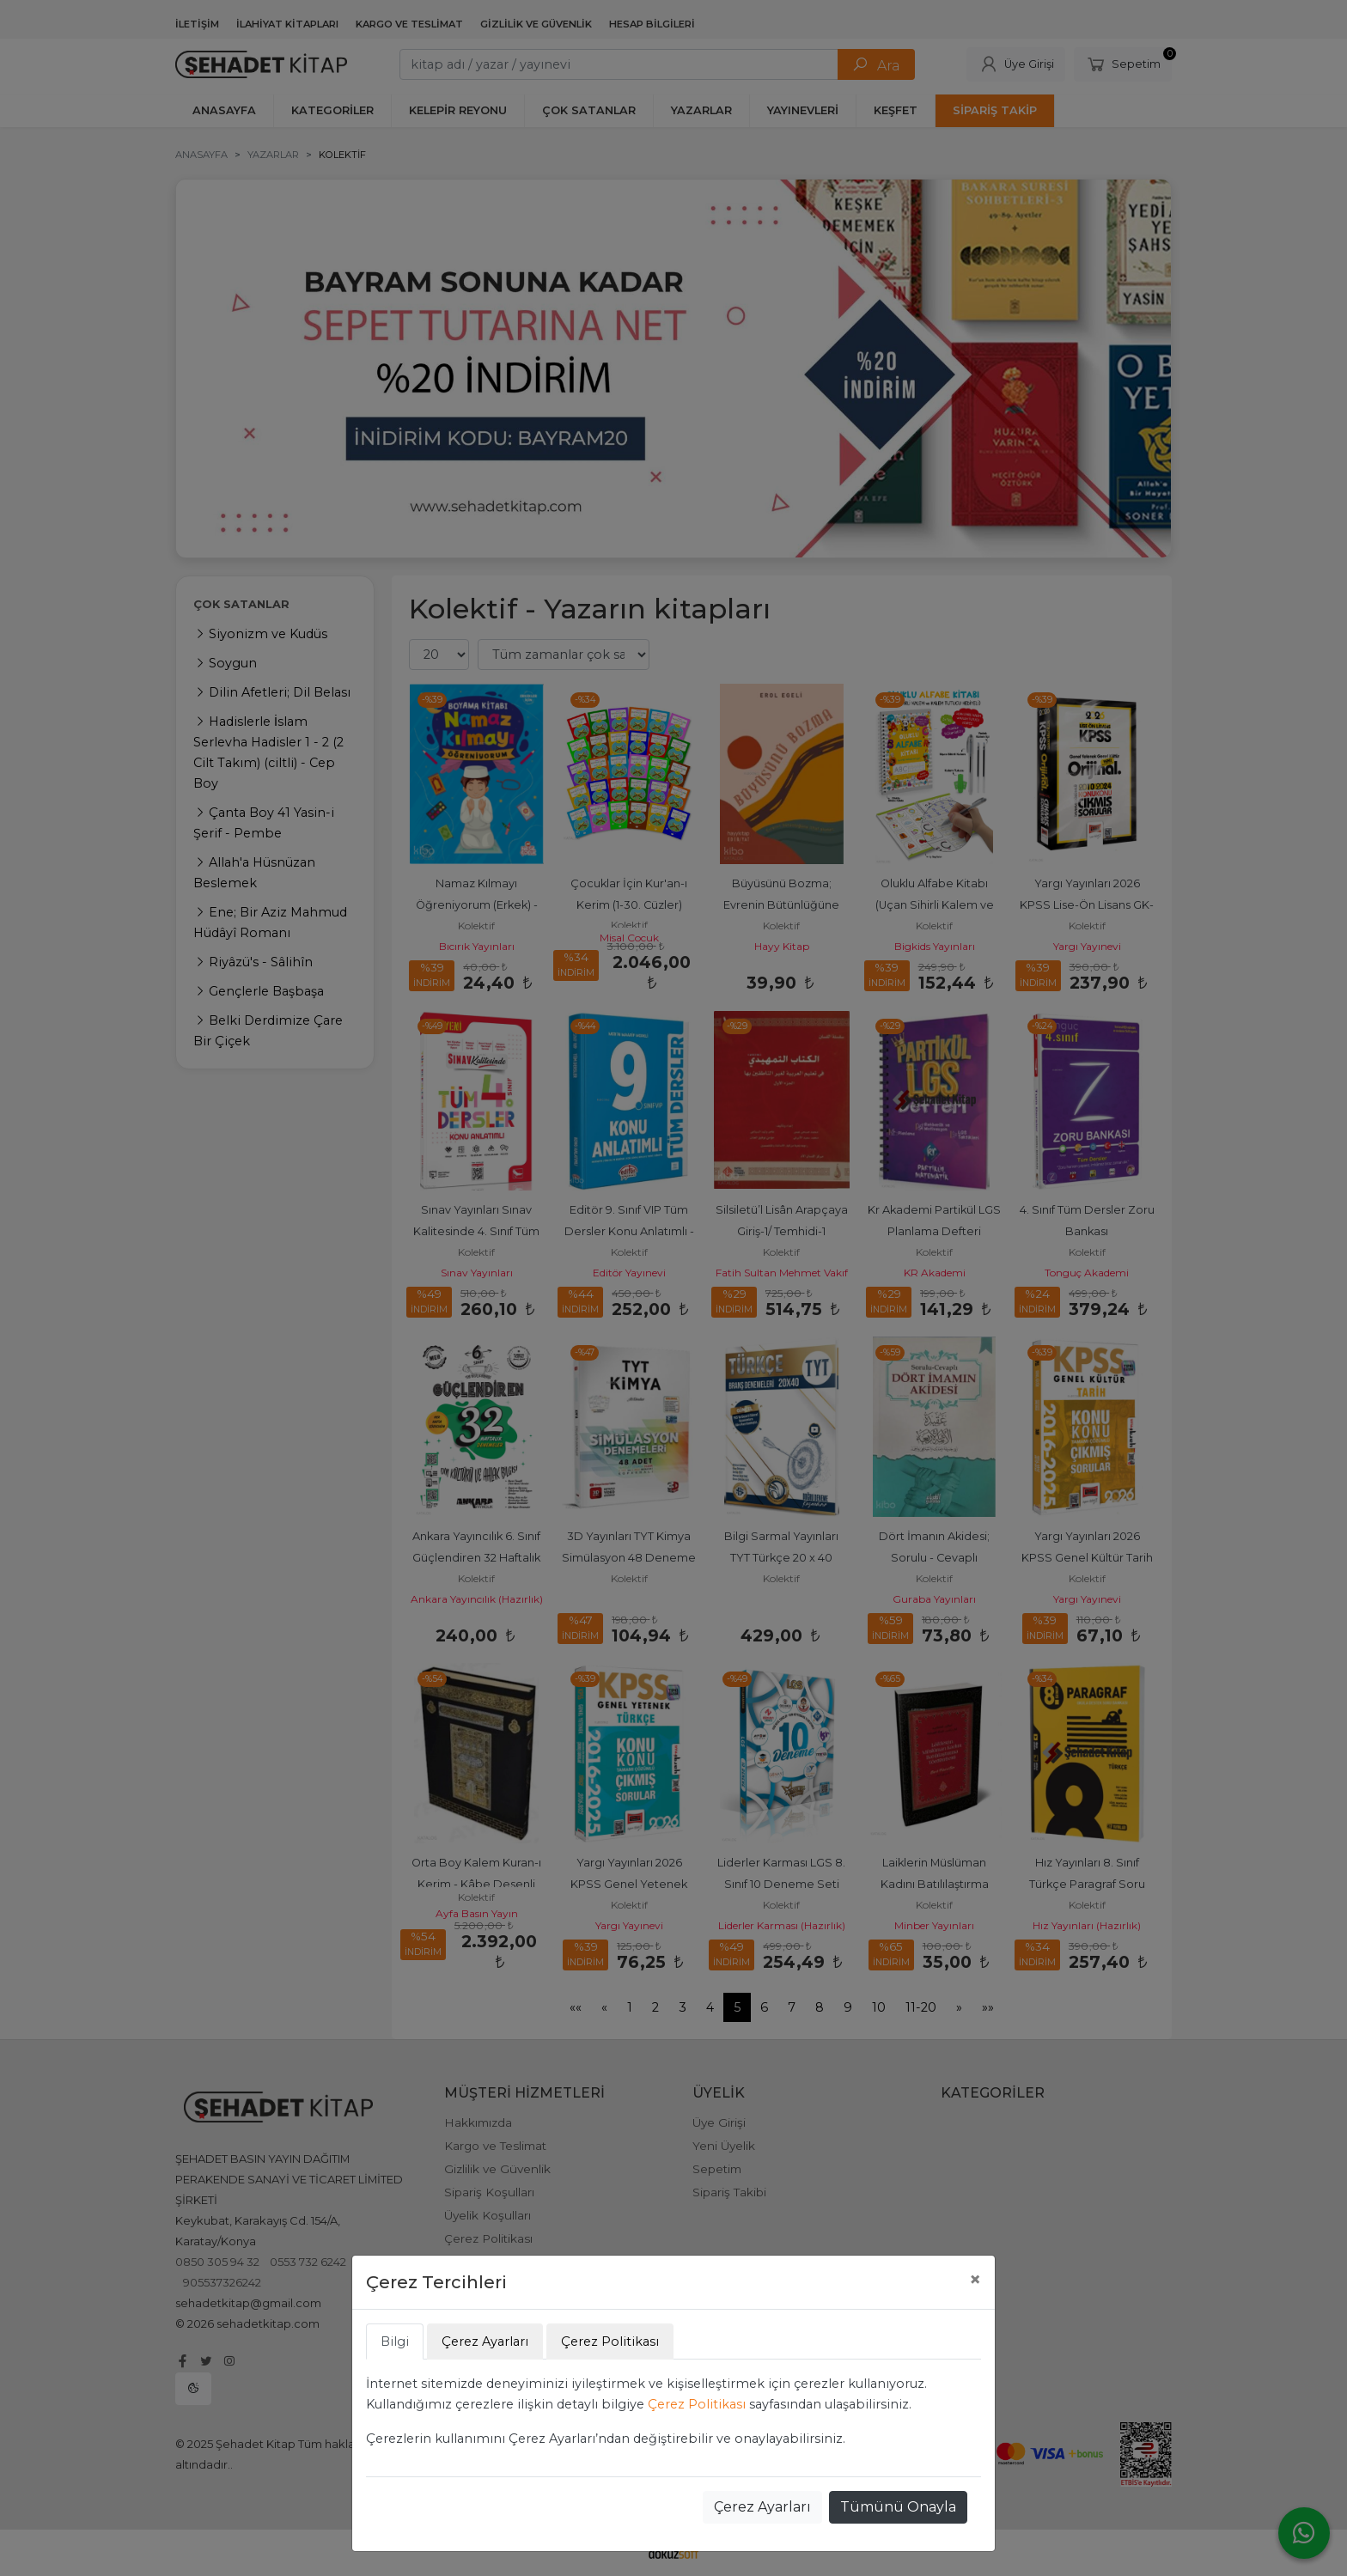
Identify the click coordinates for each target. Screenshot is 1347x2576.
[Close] (975, 2280)
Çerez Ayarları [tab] (485, 2341)
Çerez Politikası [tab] (610, 2341)
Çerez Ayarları (762, 2507)
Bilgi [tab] (395, 2341)
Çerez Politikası (697, 2404)
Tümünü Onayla (898, 2507)
